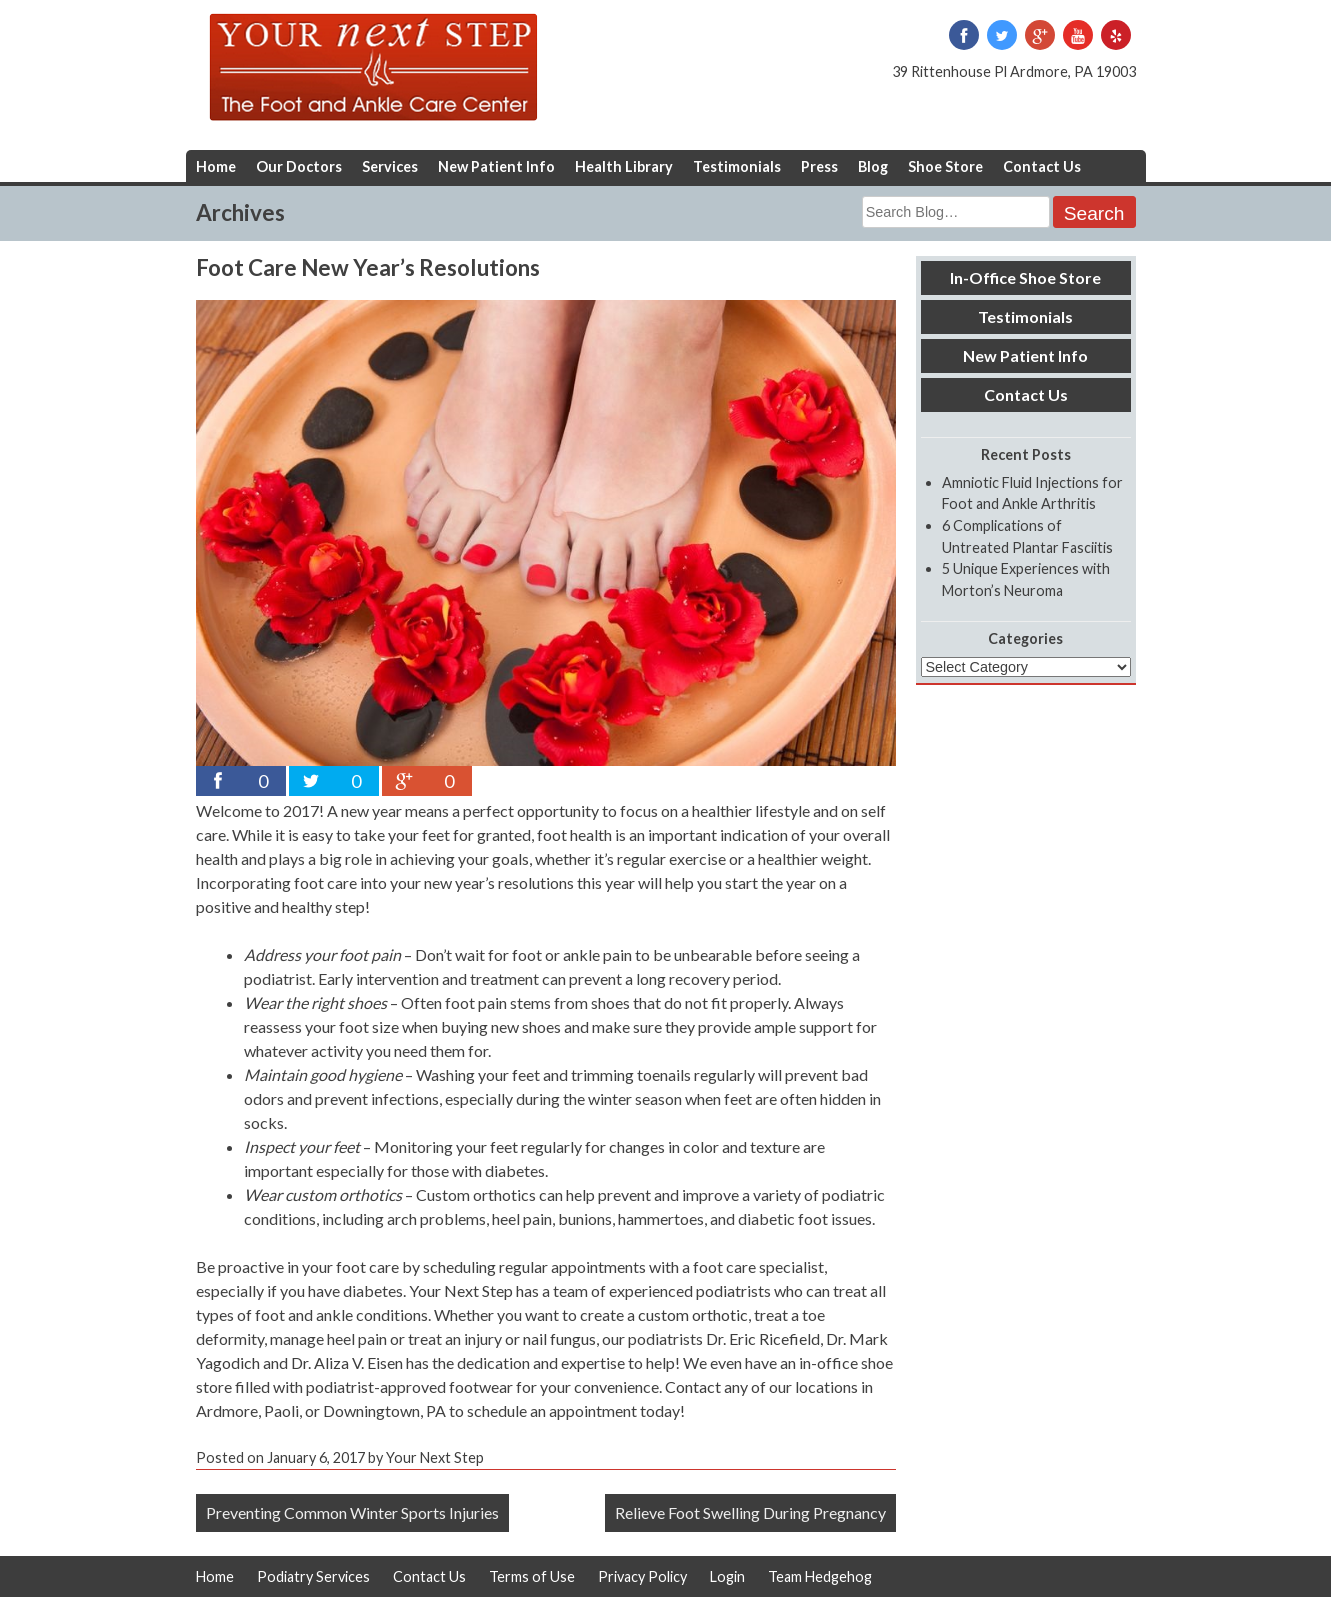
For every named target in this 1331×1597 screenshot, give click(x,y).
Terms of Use (532, 1576)
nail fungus (559, 1338)
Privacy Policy (642, 1576)
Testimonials (737, 166)
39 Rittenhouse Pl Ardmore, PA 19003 (1014, 71)
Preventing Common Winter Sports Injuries (352, 1512)
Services (390, 166)
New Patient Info (496, 166)
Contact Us (1042, 166)
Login (727, 1576)
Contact (693, 1386)
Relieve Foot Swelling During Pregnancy (750, 1512)
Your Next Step (461, 1290)
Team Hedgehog (820, 1576)
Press (819, 166)
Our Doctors (299, 166)
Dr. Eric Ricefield (763, 1338)
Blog (873, 166)
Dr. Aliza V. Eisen (347, 1362)
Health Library (624, 166)
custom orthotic (693, 1314)
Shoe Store (945, 166)
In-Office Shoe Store (1025, 277)
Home (216, 166)
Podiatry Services (313, 1576)
